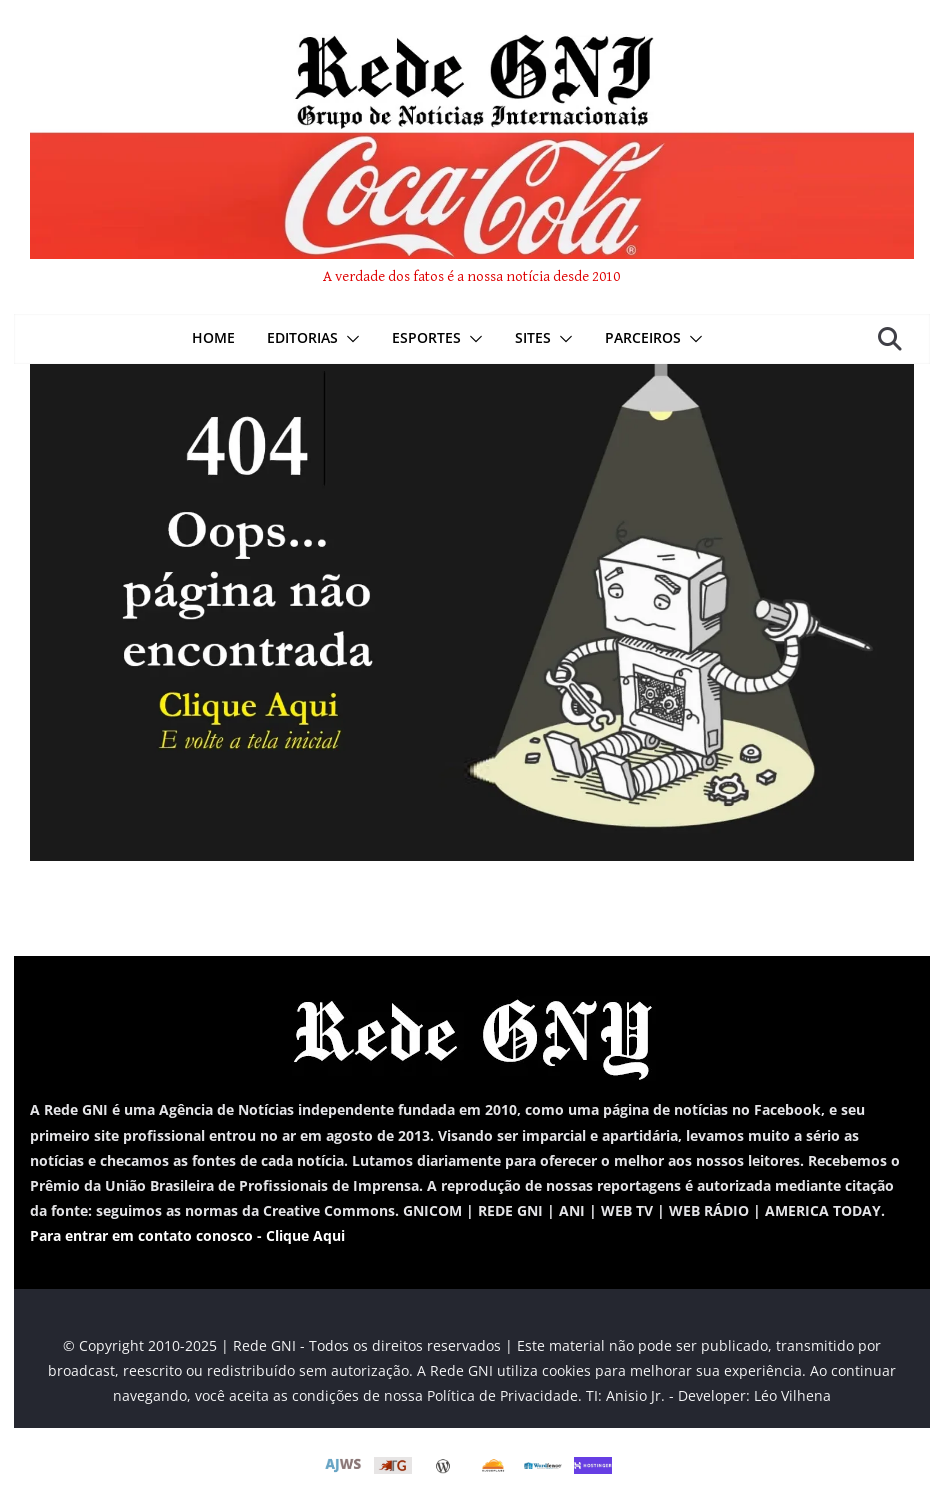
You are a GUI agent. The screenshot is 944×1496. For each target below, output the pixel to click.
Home (213, 337)
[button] (349, 339)
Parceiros (643, 337)
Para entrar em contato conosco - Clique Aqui (187, 1235)
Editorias (302, 337)
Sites (533, 337)
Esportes (426, 337)
